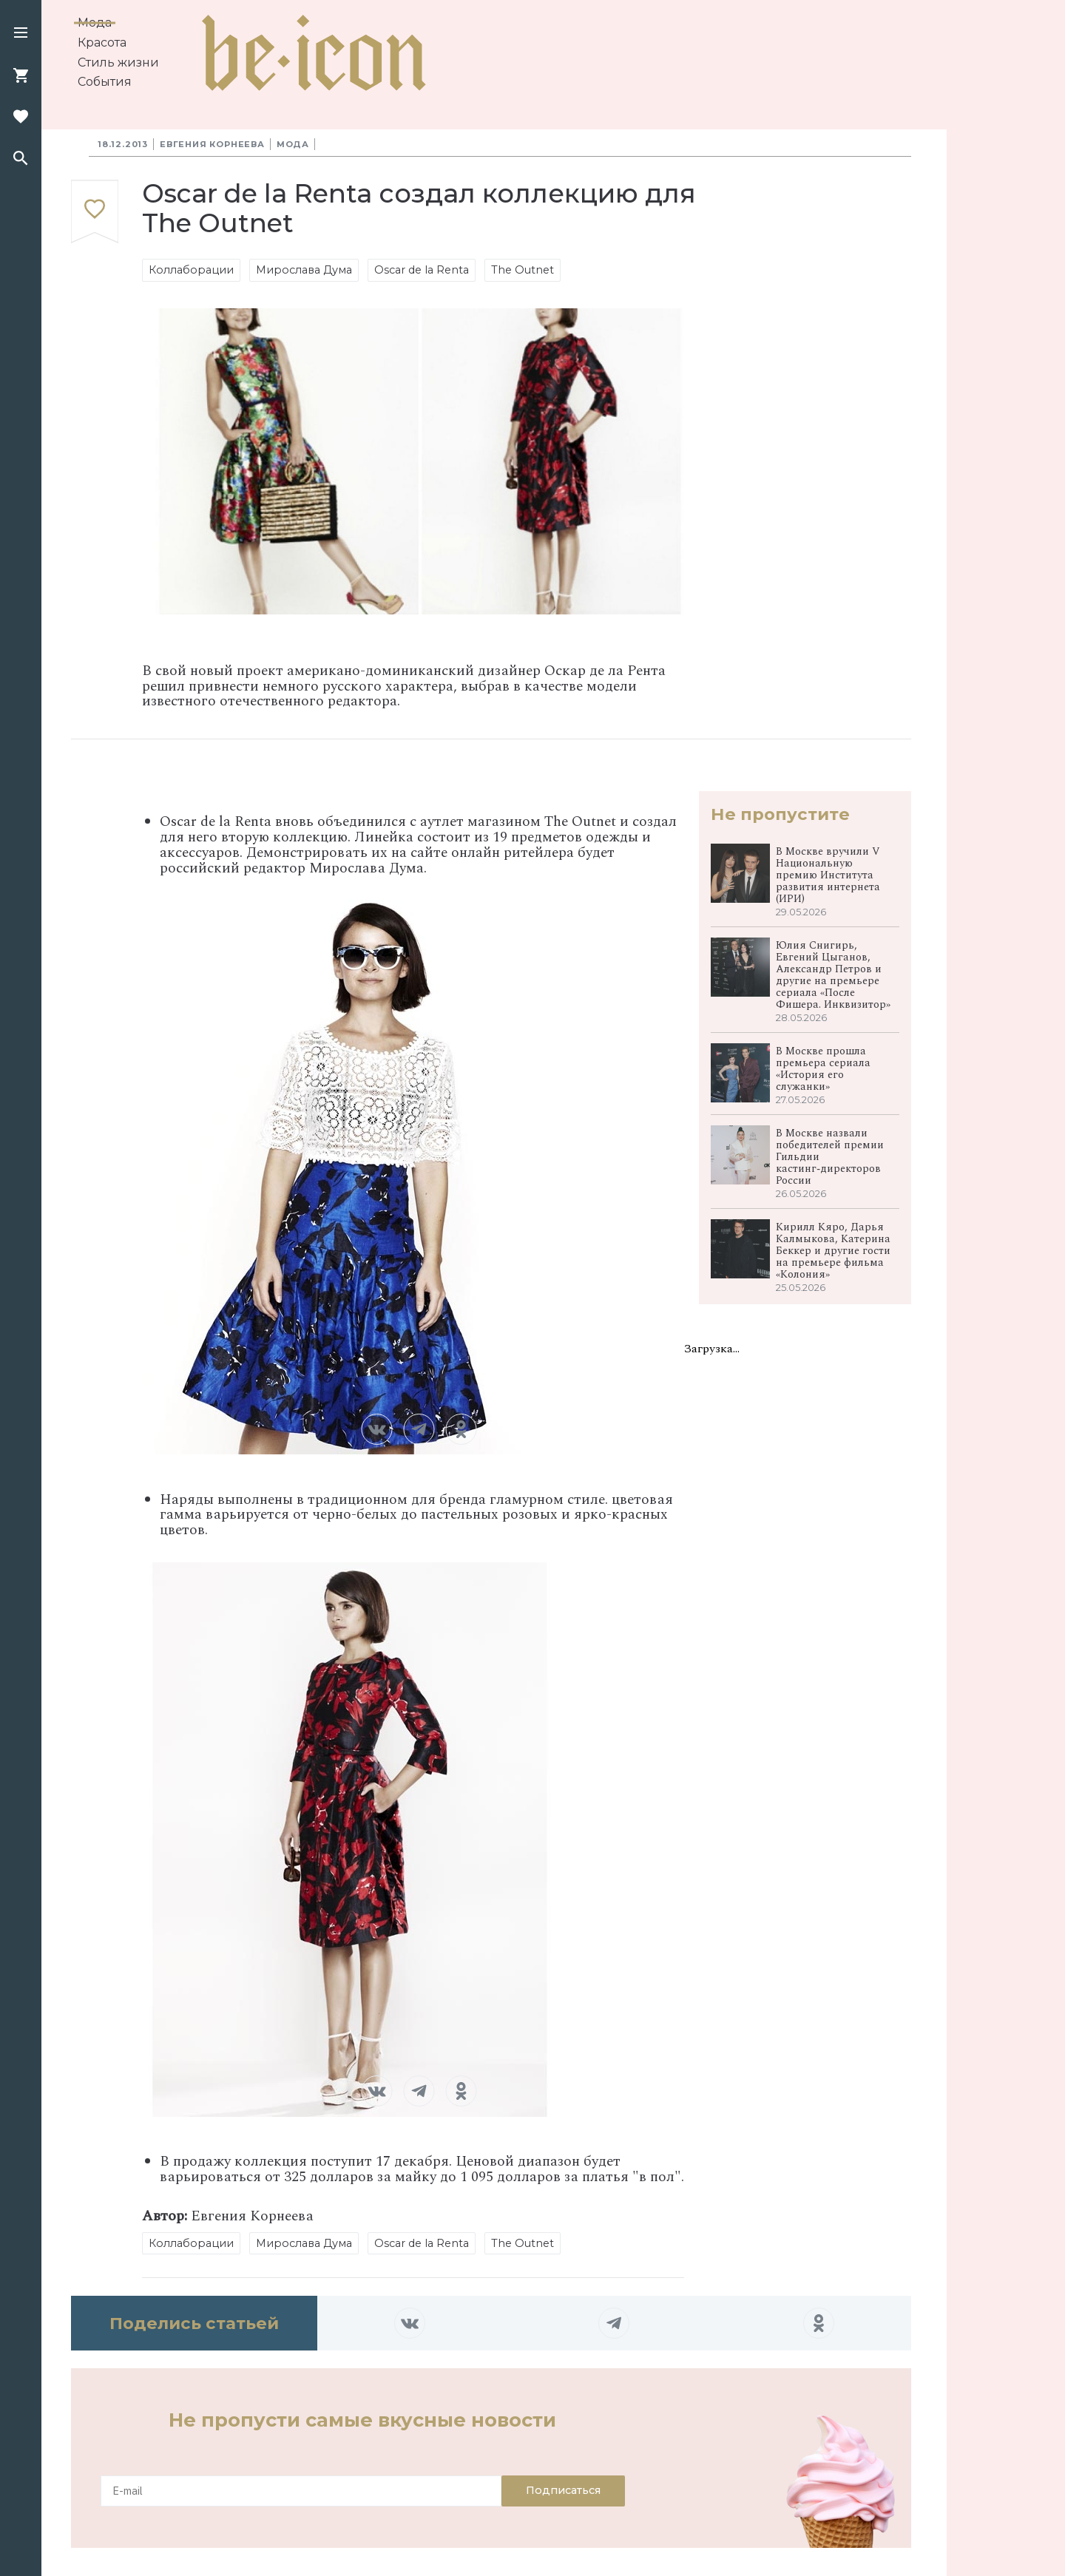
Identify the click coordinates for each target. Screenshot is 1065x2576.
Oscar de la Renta (421, 270)
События (105, 82)
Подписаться (563, 2490)
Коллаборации (191, 270)
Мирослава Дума (304, 270)
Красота (102, 42)
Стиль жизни (118, 62)
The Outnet (522, 270)
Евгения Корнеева (212, 144)
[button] (20, 34)
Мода (95, 23)
